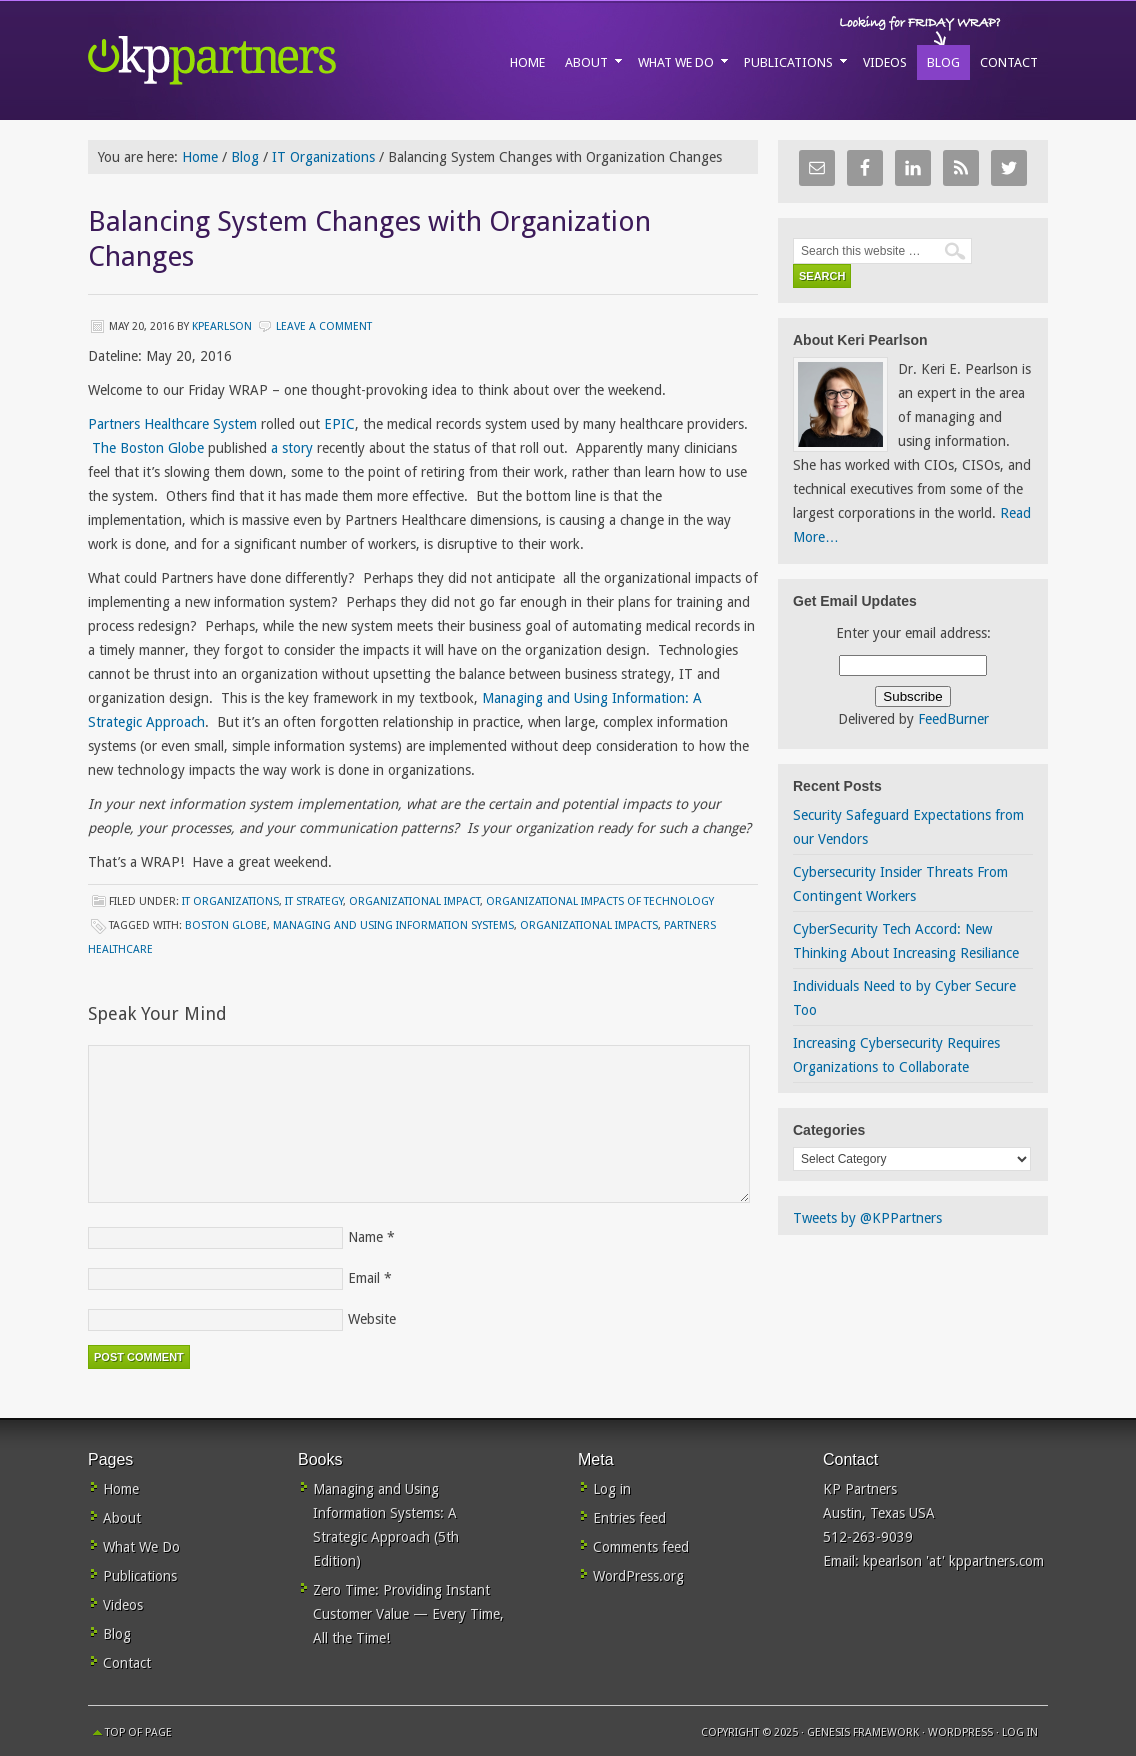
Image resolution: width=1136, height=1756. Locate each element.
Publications (140, 1576)
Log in (612, 1489)
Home (121, 1489)
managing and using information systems (393, 925)
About (122, 1518)
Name (365, 1237)
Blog (117, 1634)
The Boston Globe (148, 448)
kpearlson (222, 326)
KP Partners (258, 60)
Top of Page (138, 1732)
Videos (123, 1605)
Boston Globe (226, 925)
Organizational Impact (414, 901)
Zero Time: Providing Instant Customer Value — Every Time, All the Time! (408, 1614)
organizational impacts (589, 925)
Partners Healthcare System (172, 424)
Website (372, 1319)
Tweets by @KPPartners (867, 1218)
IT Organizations (230, 901)
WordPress (960, 1732)
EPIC (339, 424)
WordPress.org (638, 1576)
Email (364, 1278)
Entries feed (629, 1518)
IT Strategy (314, 901)
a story (294, 448)
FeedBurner (953, 719)
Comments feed (641, 1547)
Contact (127, 1663)
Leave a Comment (324, 326)
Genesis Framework (863, 1732)
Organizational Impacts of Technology (600, 901)
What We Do (141, 1547)
